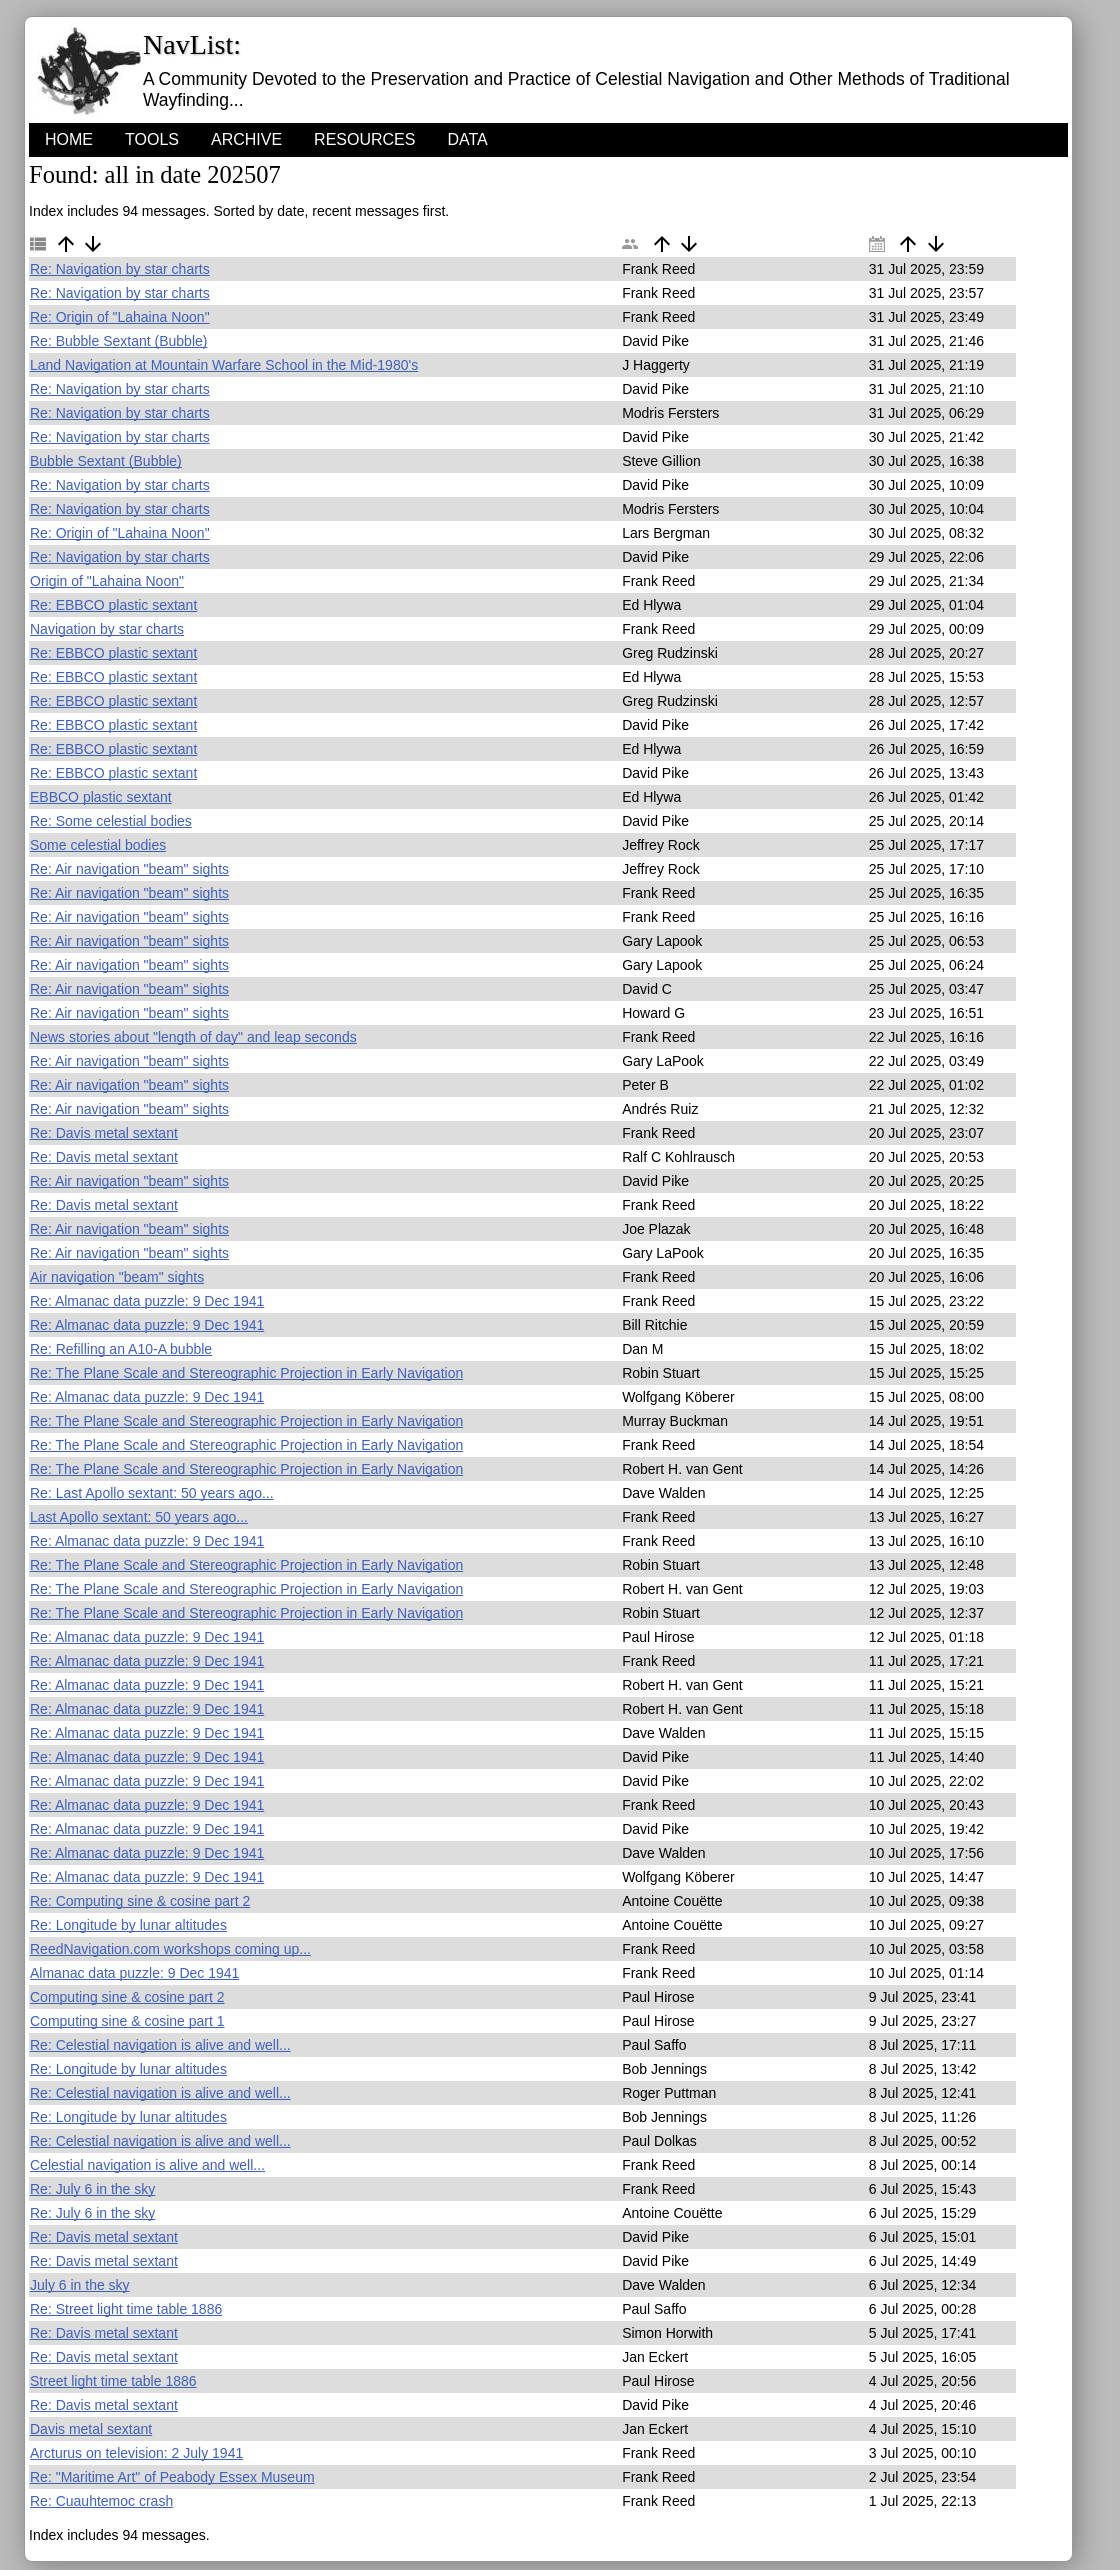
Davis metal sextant (91, 2429)
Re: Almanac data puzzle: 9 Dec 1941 (147, 1301)
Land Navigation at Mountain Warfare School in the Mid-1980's (224, 365)
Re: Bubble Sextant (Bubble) (118, 341)
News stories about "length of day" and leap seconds (193, 1037)
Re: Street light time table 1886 (126, 2309)
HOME (69, 139)
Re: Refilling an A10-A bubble (121, 1349)
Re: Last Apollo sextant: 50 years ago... (152, 1493)
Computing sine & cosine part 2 (127, 1997)
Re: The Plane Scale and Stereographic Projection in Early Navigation (246, 1373)
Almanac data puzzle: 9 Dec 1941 (134, 1973)
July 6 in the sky (80, 2285)
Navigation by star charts (107, 629)
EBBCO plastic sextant (101, 797)
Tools (152, 139)
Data (467, 139)
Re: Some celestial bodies (111, 821)
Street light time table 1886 (113, 2381)
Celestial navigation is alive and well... (147, 2165)
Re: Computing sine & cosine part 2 (140, 1901)
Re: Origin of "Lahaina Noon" (120, 317)
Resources (364, 139)
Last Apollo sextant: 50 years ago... (139, 1517)
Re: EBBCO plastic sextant (113, 605)
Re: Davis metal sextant (104, 1133)
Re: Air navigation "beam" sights (129, 869)
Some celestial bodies (98, 845)
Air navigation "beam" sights (117, 1277)
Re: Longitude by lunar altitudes (128, 1925)
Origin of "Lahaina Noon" (107, 581)
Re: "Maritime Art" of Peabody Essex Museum (172, 2477)
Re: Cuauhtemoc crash (101, 2501)
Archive (246, 139)
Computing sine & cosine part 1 (127, 2021)
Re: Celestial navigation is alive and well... (160, 2045)
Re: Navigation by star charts (120, 269)
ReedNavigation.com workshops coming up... (170, 1949)
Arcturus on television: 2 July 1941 (136, 2453)
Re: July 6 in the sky (92, 2189)
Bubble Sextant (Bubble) (106, 461)
